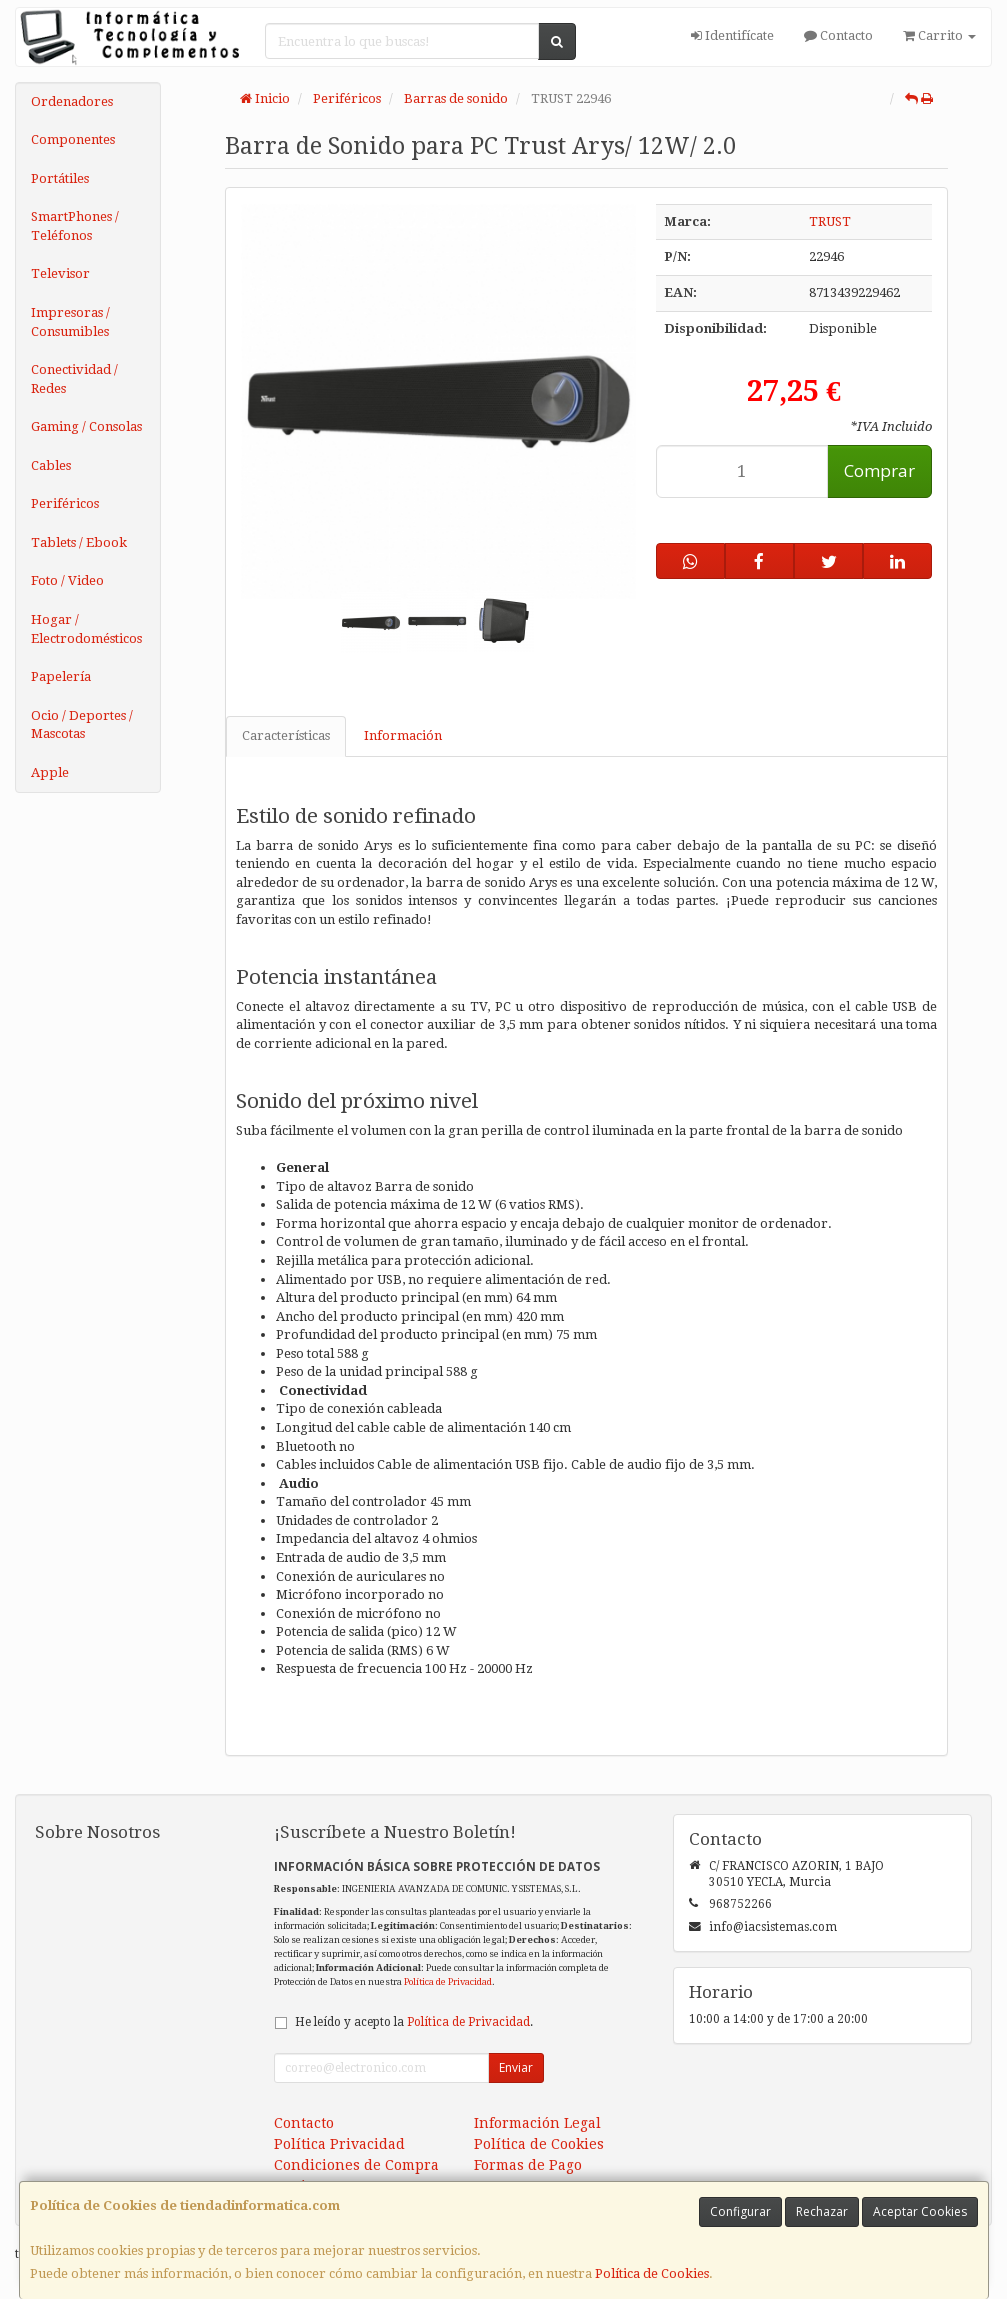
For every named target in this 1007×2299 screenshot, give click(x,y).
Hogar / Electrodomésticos (86, 629)
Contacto (838, 35)
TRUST (830, 221)
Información (403, 735)
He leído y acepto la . (414, 2022)
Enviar (516, 2067)
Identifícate (732, 35)
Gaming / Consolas (86, 426)
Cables (51, 465)
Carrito (939, 35)
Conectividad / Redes (74, 379)
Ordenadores (72, 101)
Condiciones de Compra (356, 2165)
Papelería (61, 676)
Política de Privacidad (448, 1981)
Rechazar (822, 2211)
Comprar (879, 470)
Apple (50, 772)
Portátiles (60, 178)
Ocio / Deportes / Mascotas (82, 725)
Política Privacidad (339, 2144)
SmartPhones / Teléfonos (75, 226)
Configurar (740, 2211)
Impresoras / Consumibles (70, 322)
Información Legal (537, 2123)
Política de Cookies (652, 2273)
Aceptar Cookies (920, 2211)
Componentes (73, 139)
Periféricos (65, 503)
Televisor (60, 273)
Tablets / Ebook (79, 542)
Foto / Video (67, 580)
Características (286, 735)
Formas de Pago (528, 2165)
